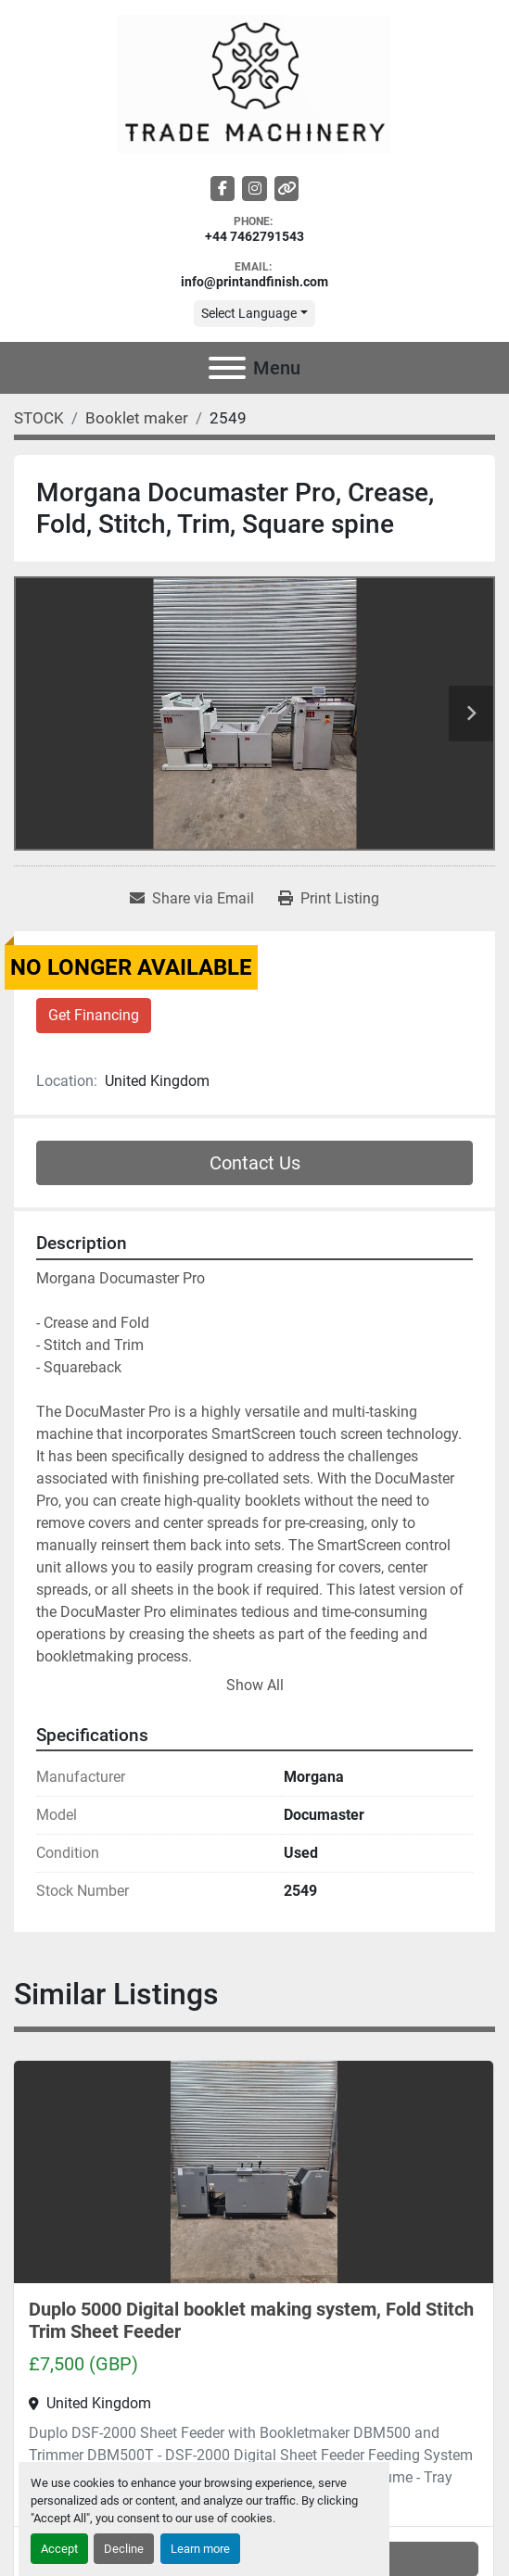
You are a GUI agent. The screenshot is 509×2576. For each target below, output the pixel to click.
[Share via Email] (192, 898)
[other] (286, 188)
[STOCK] (39, 418)
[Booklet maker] (136, 418)
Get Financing (93, 1015)
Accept (59, 2549)
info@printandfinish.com (254, 282)
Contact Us (255, 1163)
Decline (124, 2549)
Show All (255, 1685)
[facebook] (222, 188)
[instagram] (254, 188)
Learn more (200, 2549)
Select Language (249, 313)
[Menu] (227, 368)
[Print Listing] (328, 898)
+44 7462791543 (254, 237)
